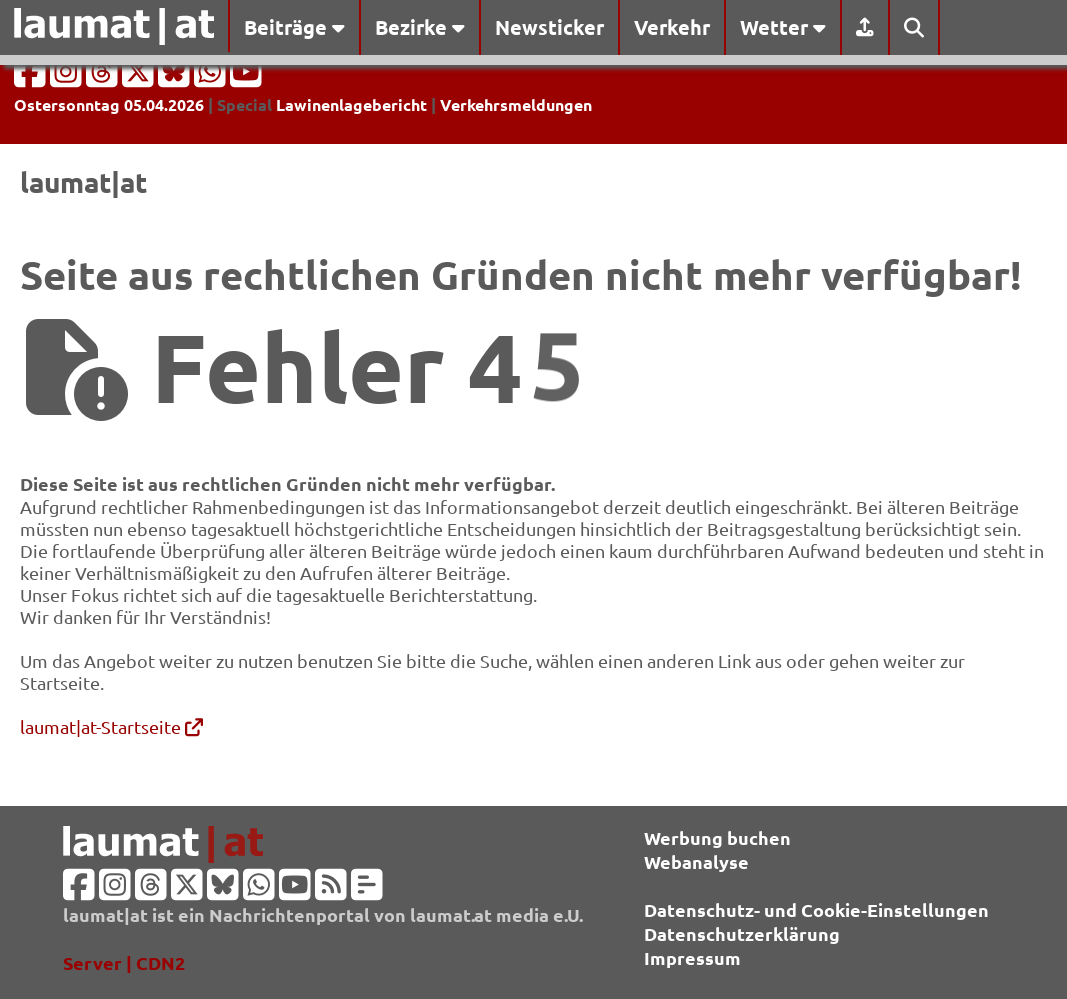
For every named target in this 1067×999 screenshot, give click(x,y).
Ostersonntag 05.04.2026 (109, 104)
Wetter (783, 27)
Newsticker (549, 27)
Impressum (692, 957)
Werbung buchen (717, 837)
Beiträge (294, 27)
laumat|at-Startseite (111, 726)
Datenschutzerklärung (742, 933)
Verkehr (672, 27)
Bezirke (420, 27)
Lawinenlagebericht (351, 104)
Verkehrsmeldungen (516, 104)
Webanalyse (696, 861)
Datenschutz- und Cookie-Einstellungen (816, 909)
